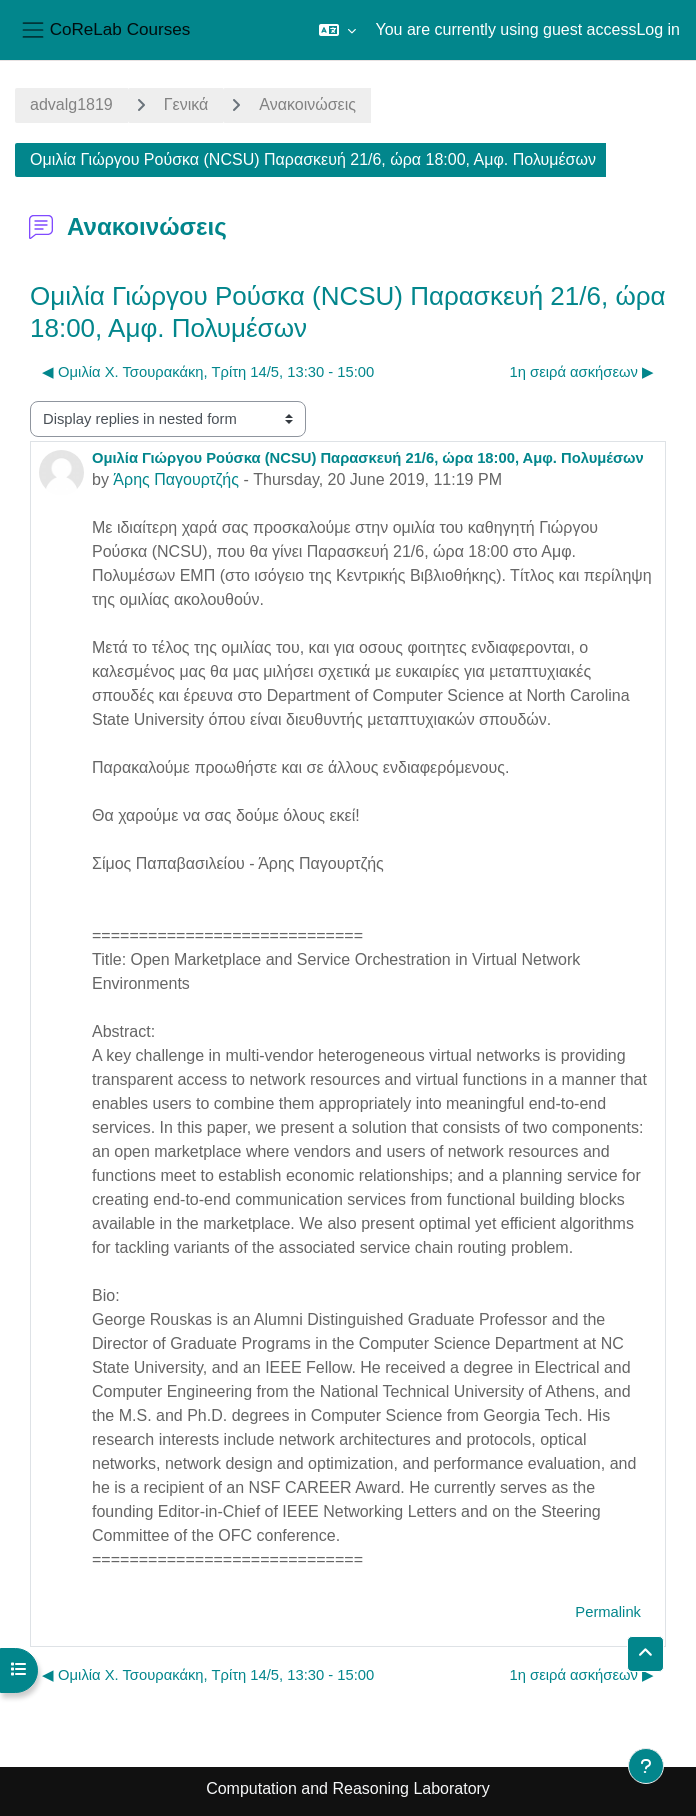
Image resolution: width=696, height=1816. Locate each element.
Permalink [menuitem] (608, 1612)
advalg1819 (71, 104)
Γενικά (186, 104)
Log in (658, 29)
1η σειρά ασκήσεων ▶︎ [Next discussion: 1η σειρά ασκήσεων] (582, 372)
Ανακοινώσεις (307, 104)
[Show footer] (646, 1766)
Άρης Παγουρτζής (176, 479)
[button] (337, 30)
